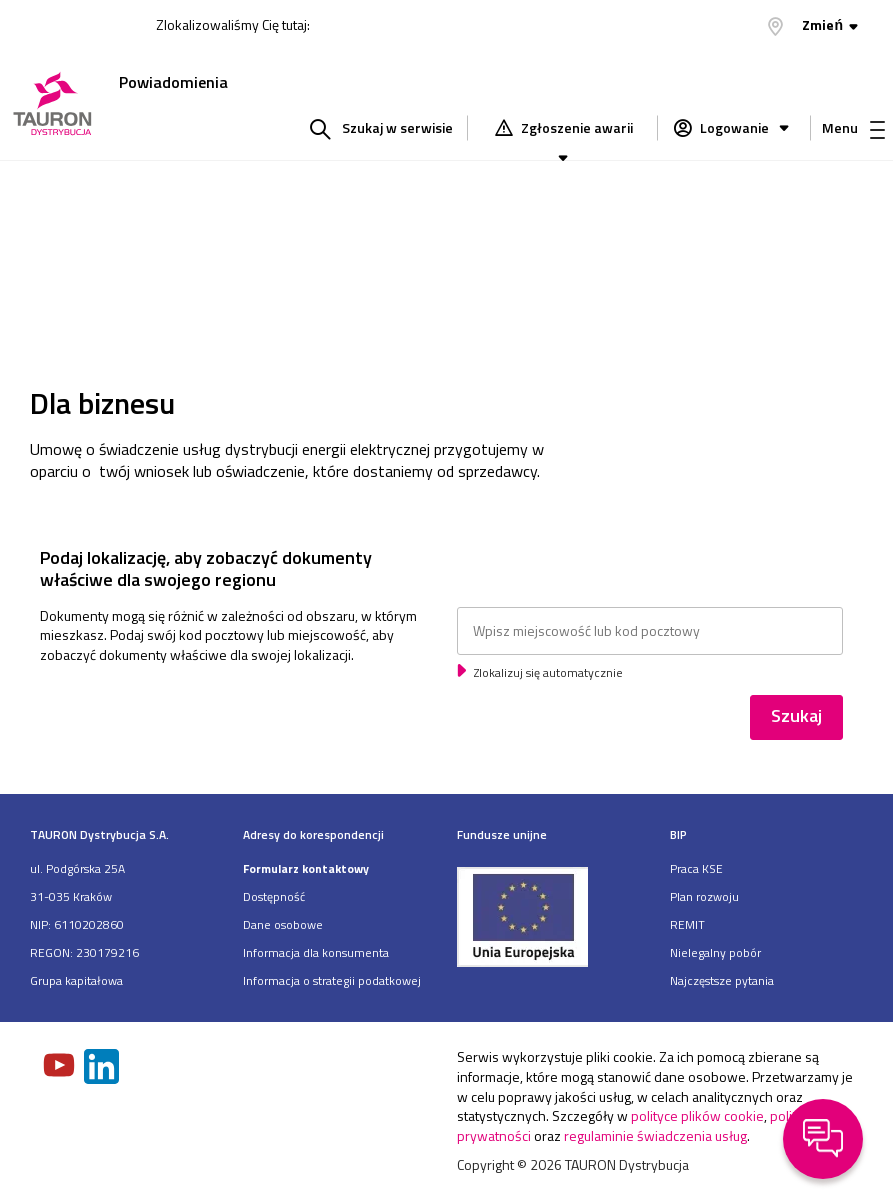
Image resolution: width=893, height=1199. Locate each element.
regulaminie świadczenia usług (655, 1135)
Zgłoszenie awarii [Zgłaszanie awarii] (575, 130)
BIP (678, 834)
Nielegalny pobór (715, 952)
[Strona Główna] (52, 105)
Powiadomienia (173, 82)
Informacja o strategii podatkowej (332, 980)
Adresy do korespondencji (313, 834)
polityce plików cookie (697, 1115)
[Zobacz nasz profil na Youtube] (61, 1067)
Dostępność (274, 896)
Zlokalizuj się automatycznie (547, 672)
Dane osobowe (283, 924)
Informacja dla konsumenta (316, 952)
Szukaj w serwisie (397, 127)
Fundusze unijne (502, 834)
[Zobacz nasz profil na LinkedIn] (103, 1068)
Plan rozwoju (704, 896)
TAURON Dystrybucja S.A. (99, 834)
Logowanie (746, 127)
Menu (853, 127)
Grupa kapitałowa (76, 980)
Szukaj (796, 715)
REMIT (687, 924)
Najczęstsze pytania (722, 980)
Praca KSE (696, 868)
